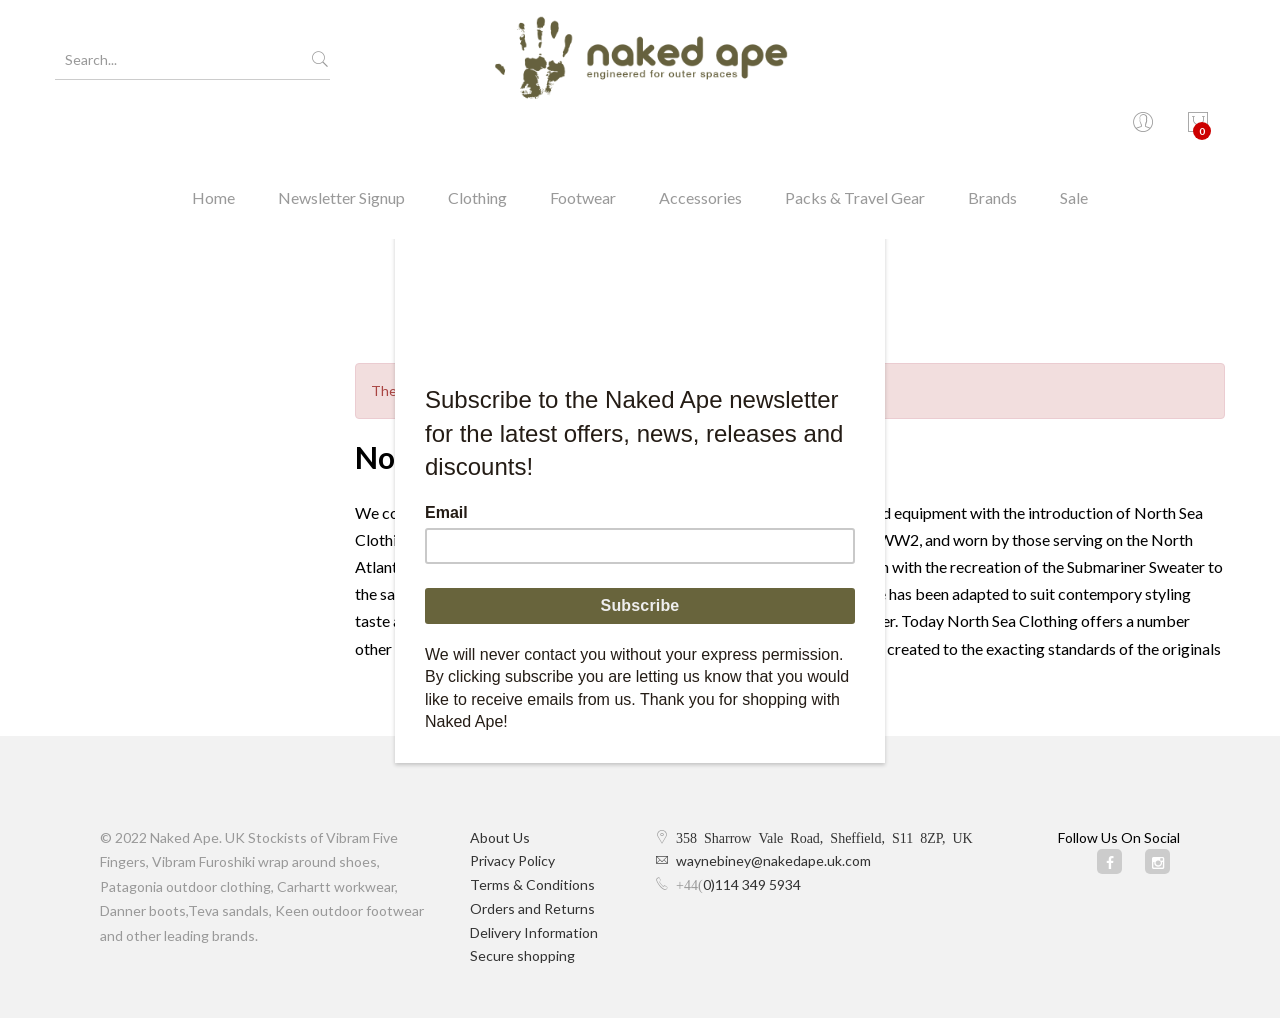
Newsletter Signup (341, 134)
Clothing (477, 134)
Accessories (700, 134)
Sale (1074, 134)
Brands (992, 134)
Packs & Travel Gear (855, 134)
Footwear (583, 134)
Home (213, 134)
